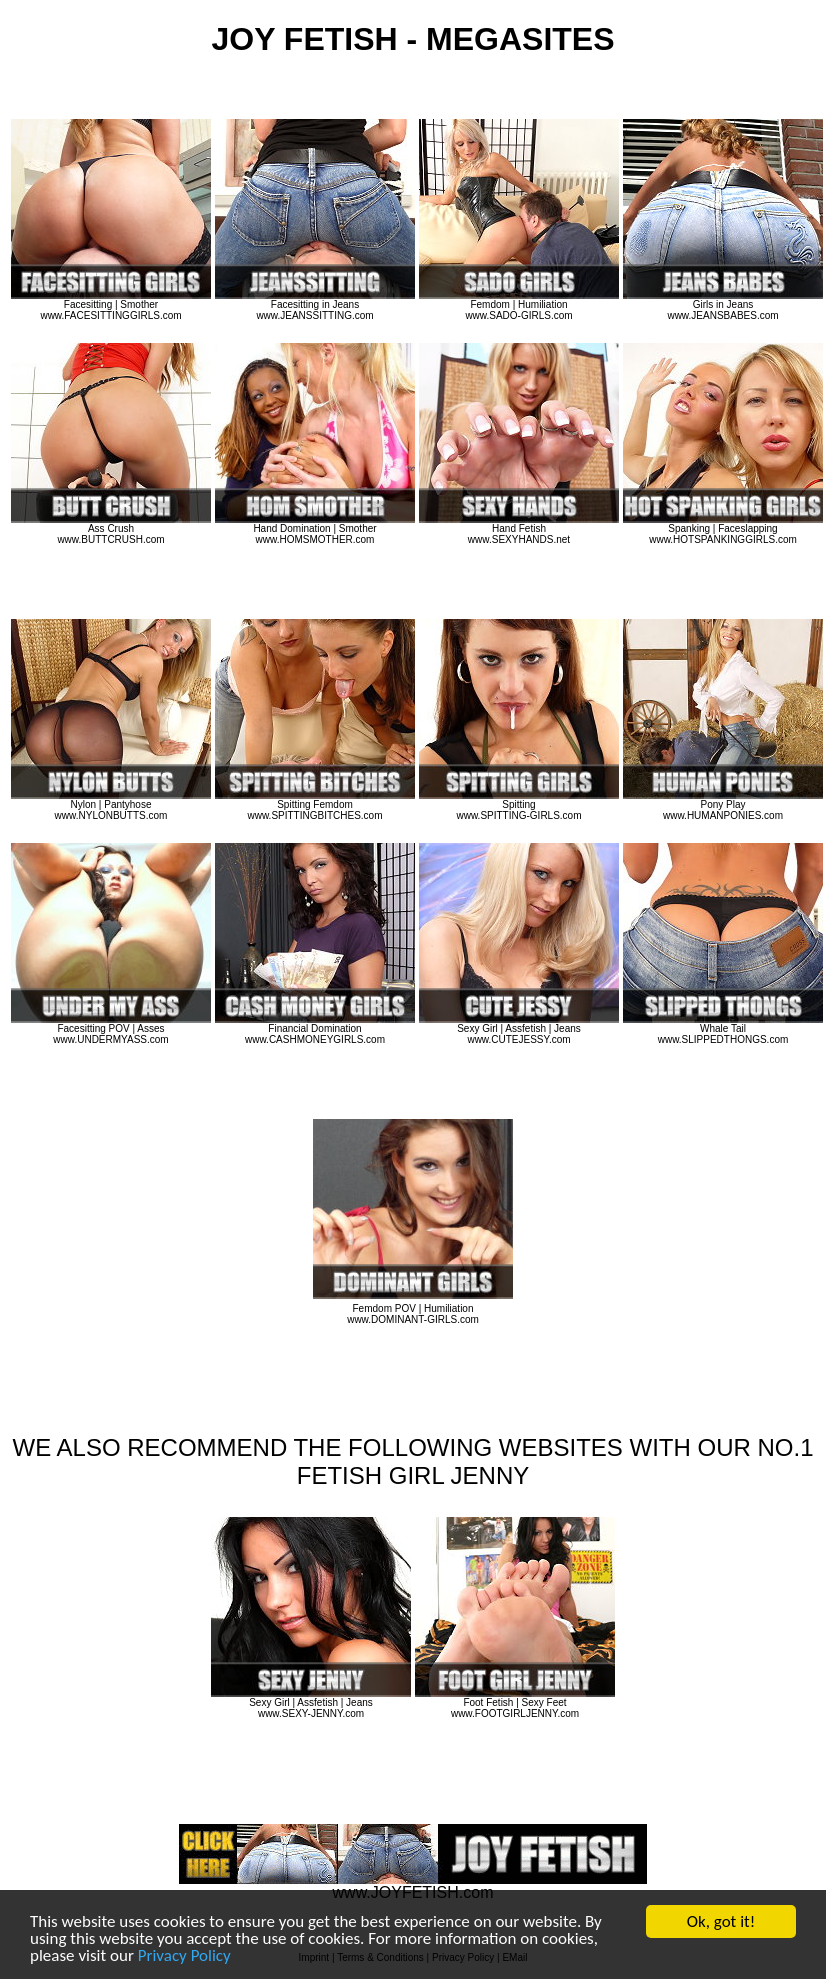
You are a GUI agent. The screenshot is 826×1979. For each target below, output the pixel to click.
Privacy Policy (184, 1956)
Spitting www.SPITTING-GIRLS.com (519, 805)
